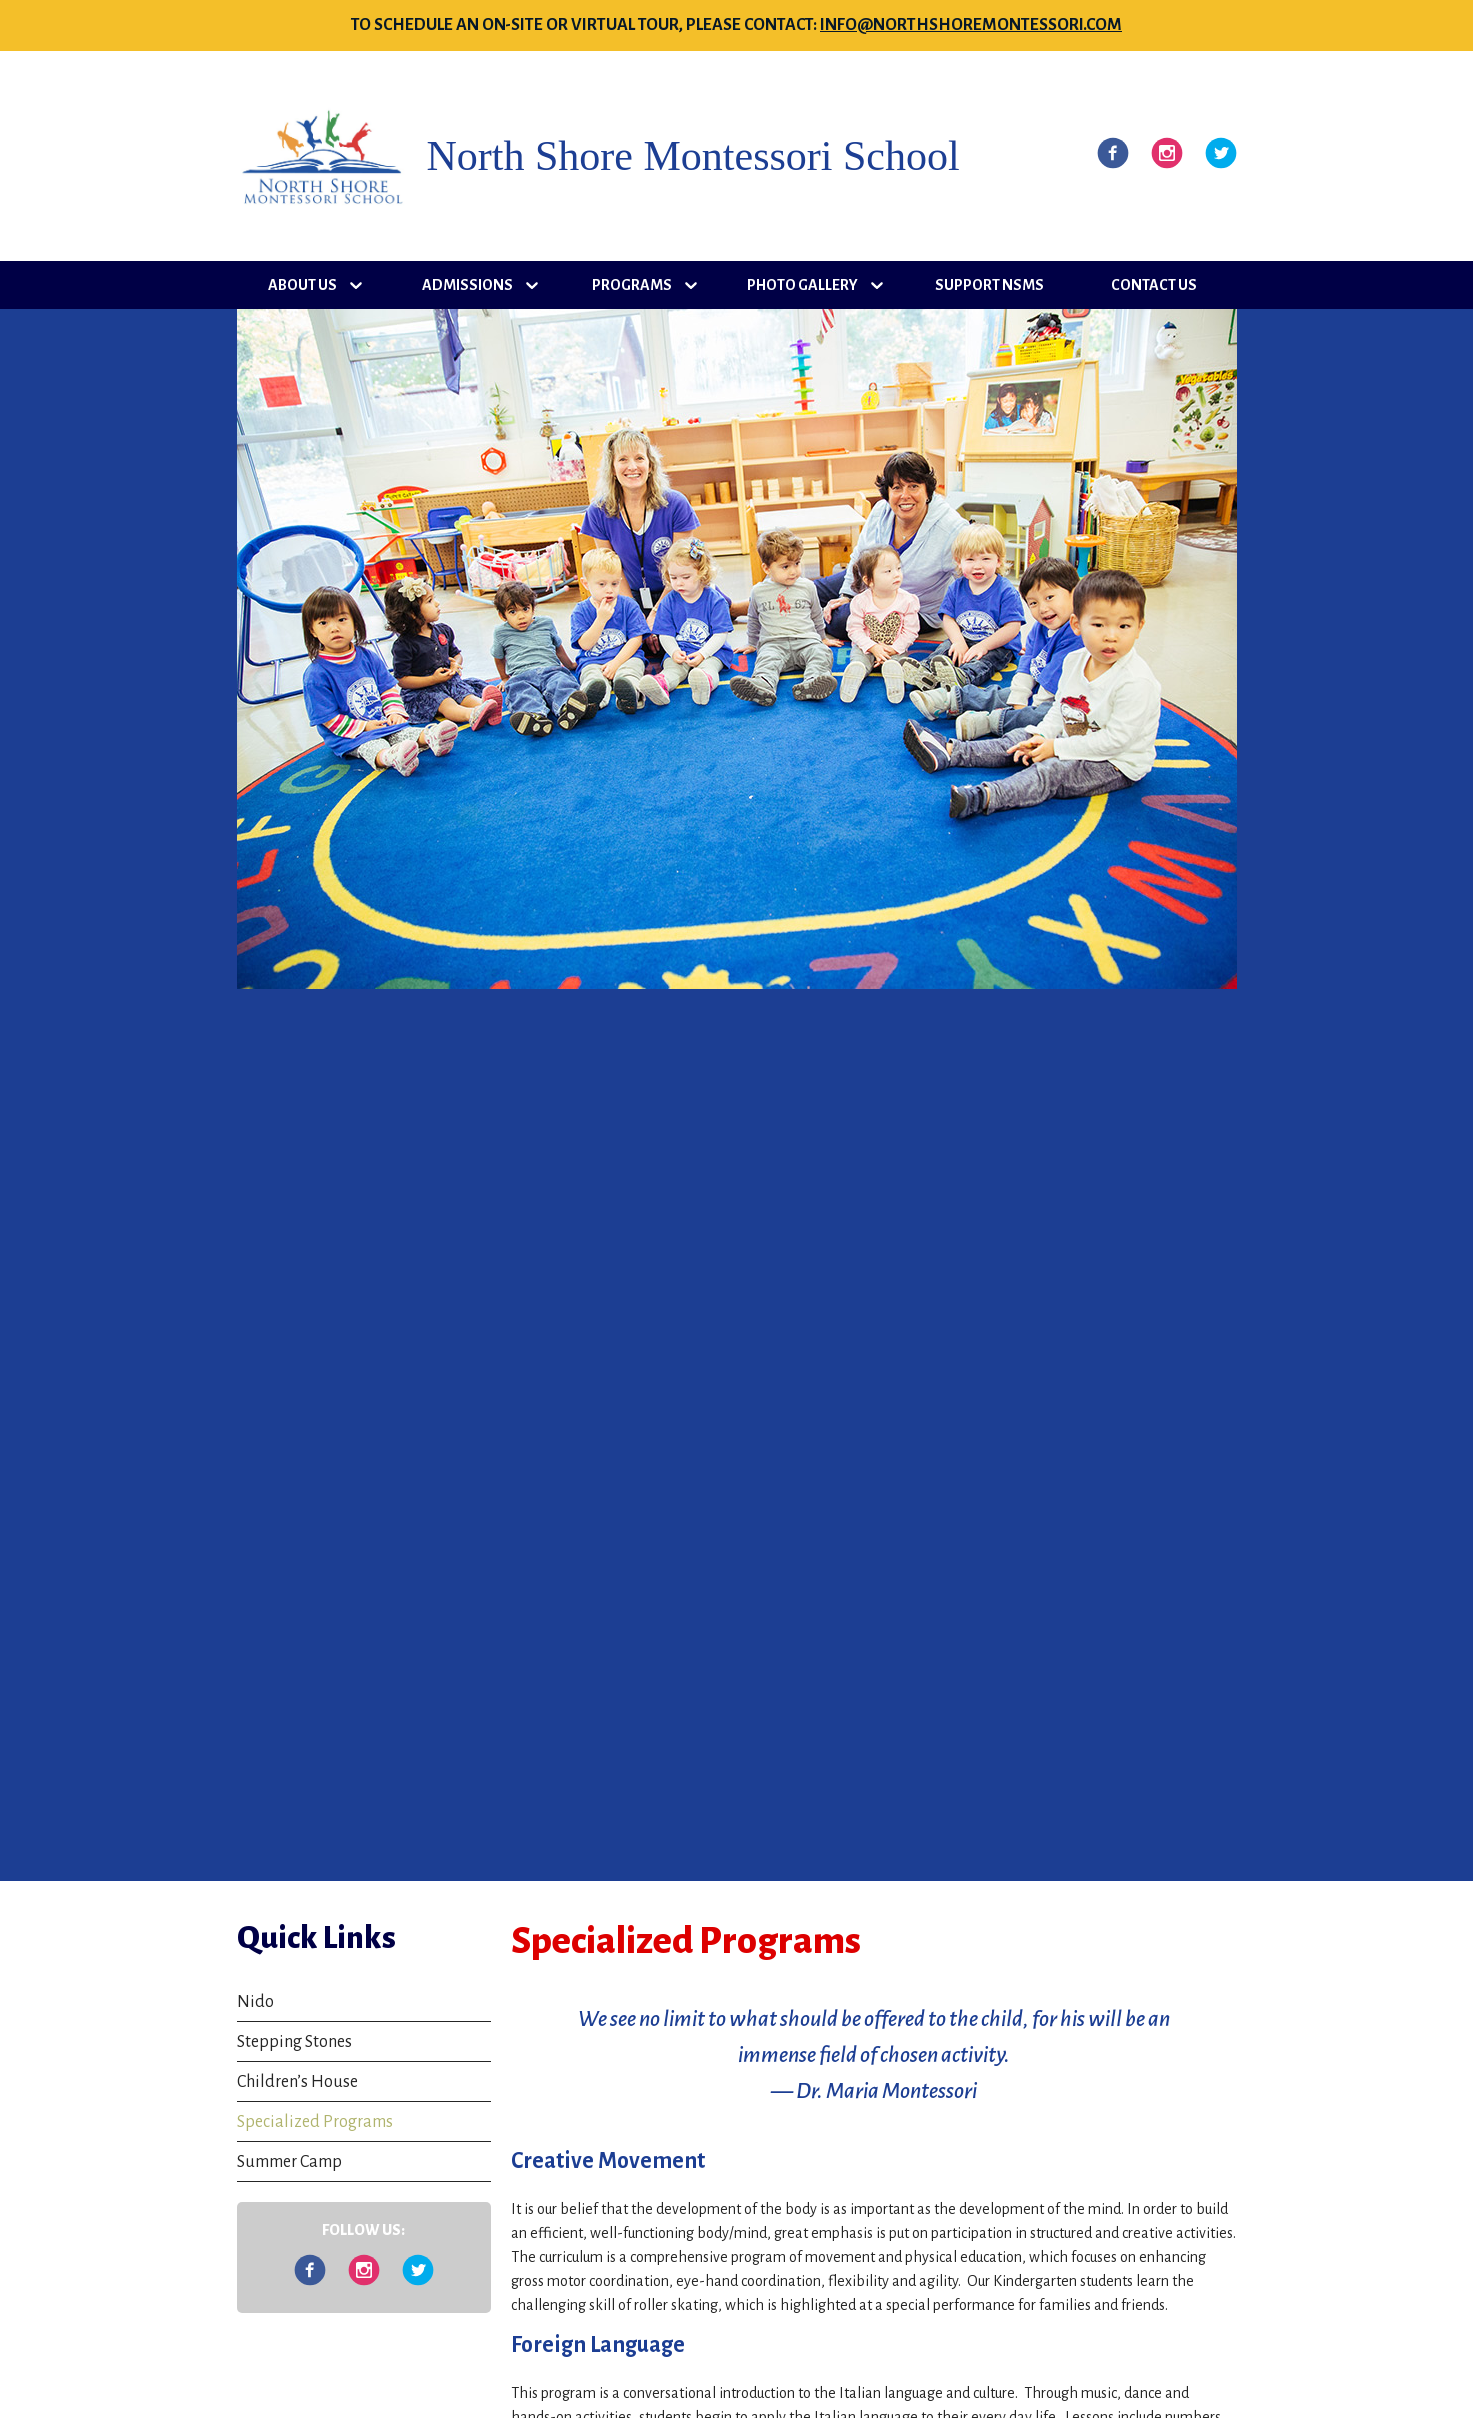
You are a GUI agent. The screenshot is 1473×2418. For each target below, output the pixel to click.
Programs (632, 285)
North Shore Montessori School (693, 156)
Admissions (467, 285)
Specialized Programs (315, 2122)
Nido (255, 2002)
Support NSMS (989, 285)
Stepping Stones (294, 2042)
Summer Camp (289, 2162)
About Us (302, 285)
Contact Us (1154, 285)
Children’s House (297, 2082)
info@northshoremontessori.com (971, 25)
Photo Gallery (802, 285)
